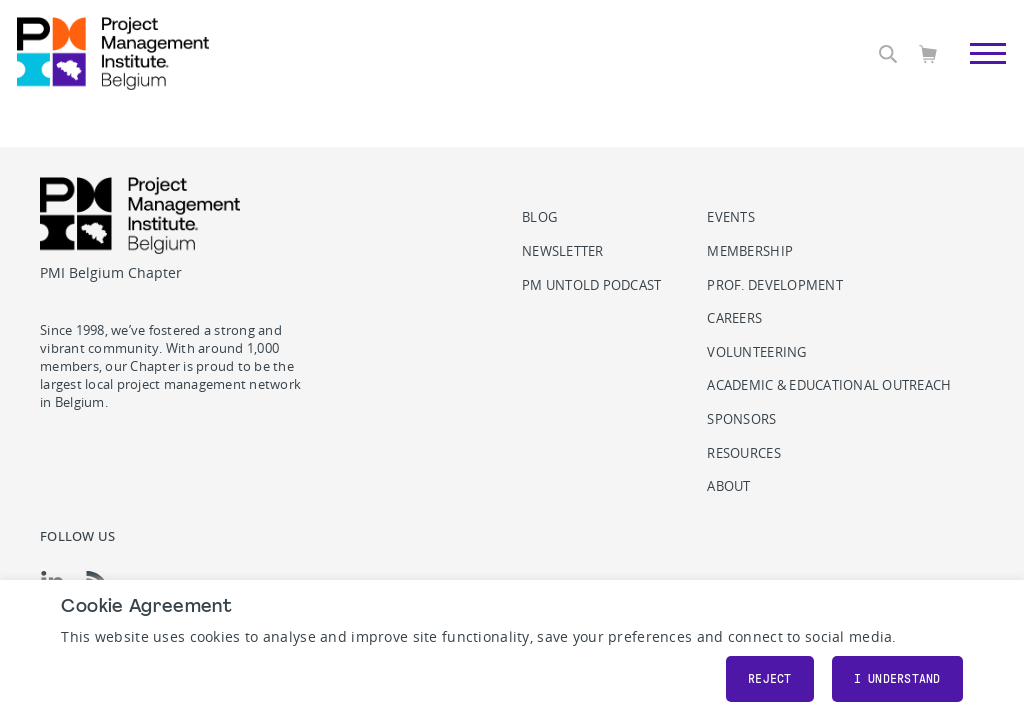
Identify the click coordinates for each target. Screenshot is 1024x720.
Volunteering (756, 352)
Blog (539, 217)
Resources (743, 453)
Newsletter (563, 251)
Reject (770, 679)
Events (731, 217)
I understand (897, 679)
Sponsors (741, 419)
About (728, 486)
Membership (750, 251)
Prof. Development (774, 285)
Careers (734, 318)
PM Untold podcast (591, 285)
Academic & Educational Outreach (829, 385)
